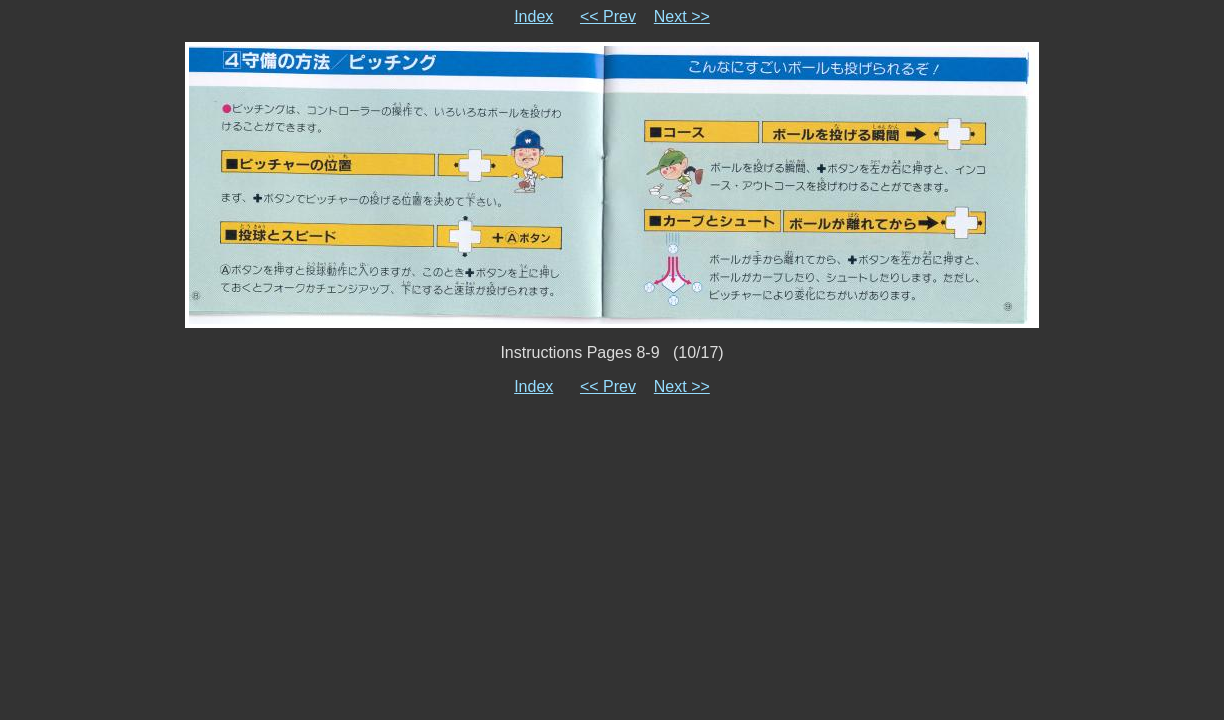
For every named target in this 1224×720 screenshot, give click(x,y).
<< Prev (608, 16)
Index (533, 16)
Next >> (682, 16)
